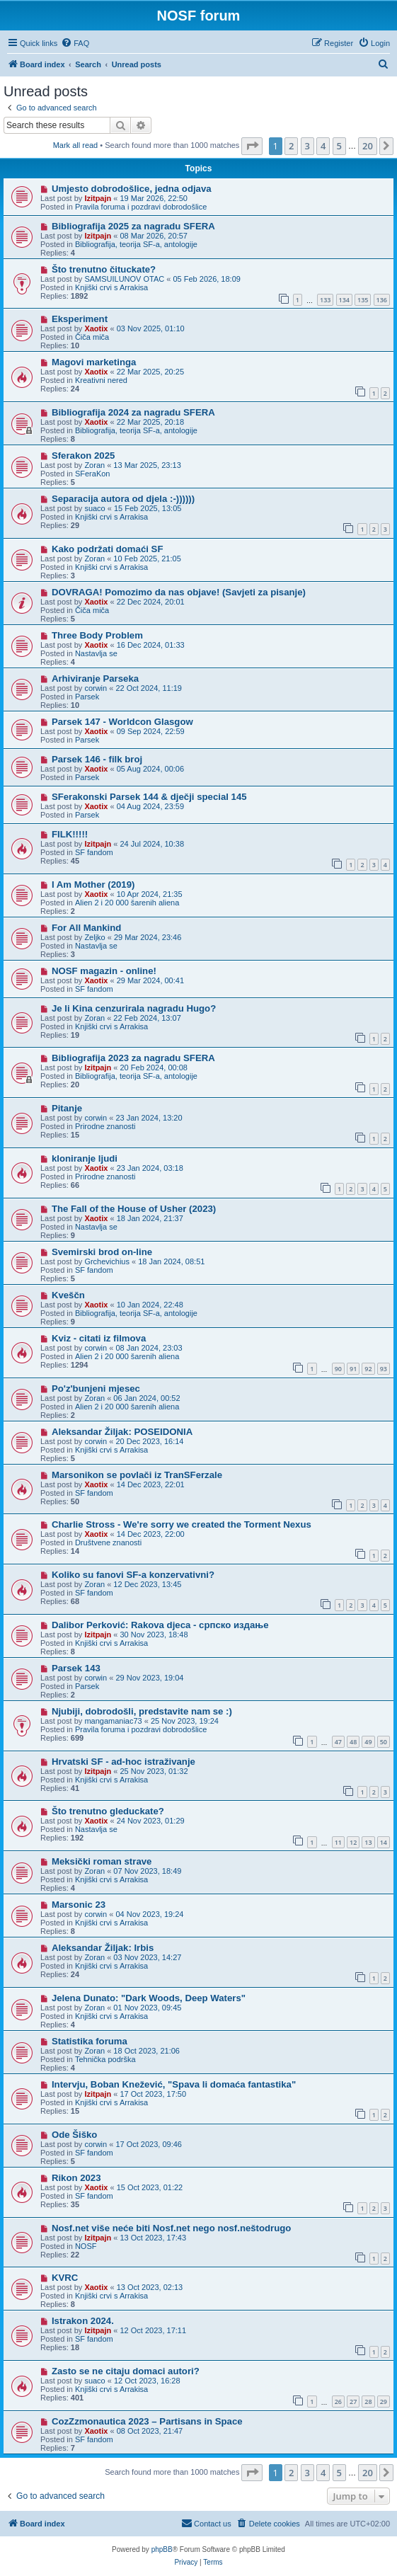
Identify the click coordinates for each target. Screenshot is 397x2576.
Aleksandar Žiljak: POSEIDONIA (122, 1431)
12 (353, 1842)
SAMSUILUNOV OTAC (124, 279)
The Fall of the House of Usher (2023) (134, 1208)
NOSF (86, 2246)
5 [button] (339, 145)
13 (368, 1842)
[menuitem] (75, 43)
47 (338, 1741)
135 (362, 299)
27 (353, 2401)
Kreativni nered (101, 380)
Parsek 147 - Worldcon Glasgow (122, 721)
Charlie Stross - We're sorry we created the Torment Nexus (181, 1524)
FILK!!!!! (70, 834)
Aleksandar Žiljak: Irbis (103, 1947)
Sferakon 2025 (83, 455)
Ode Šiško (75, 2134)
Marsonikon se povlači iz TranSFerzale (137, 1475)
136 (381, 299)
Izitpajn (97, 198)
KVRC (65, 2277)
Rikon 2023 (76, 2178)
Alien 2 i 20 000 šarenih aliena (127, 902)
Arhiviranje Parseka (95, 678)
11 (338, 1842)
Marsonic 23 (78, 1904)
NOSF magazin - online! (104, 971)
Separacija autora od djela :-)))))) (123, 498)
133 (325, 299)
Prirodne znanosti (105, 1126)
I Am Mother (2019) (93, 884)
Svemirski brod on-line (102, 1252)
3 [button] (307, 145)
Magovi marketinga (94, 362)
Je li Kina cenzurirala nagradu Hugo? (134, 1008)
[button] (252, 145)
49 (368, 1741)
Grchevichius (107, 1261)
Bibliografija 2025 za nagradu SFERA (133, 226)
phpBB (162, 2549)
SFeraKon (92, 473)
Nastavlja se (96, 653)
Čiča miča (92, 337)
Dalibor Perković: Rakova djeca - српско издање (160, 1625)
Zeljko (94, 937)
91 (353, 1368)
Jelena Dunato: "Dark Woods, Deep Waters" (149, 1998)
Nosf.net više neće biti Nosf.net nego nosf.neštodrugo (172, 2228)
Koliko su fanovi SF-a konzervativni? (133, 1574)
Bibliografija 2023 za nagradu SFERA (133, 1058)
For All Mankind (86, 927)
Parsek (87, 696)
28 (368, 2401)
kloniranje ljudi (84, 1158)
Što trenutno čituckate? (104, 269)
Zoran (94, 465)
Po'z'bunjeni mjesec (96, 1388)
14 (383, 1842)
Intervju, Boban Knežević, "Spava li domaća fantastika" (174, 2084)
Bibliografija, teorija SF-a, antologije (136, 244)
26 (338, 2401)
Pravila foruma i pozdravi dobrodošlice (141, 206)
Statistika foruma (89, 2041)
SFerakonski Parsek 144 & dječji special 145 (149, 796)
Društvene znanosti (108, 1542)
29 (383, 2401)
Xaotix (96, 328)
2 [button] (291, 145)
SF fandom (94, 852)
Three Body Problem (97, 635)
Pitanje (67, 1108)
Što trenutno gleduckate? (108, 1811)
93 (383, 1368)
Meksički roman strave (101, 1861)
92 (368, 1368)
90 (338, 1368)
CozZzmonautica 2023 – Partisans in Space (147, 2421)
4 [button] (323, 145)
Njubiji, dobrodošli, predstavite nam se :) (142, 1711)
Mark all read (75, 145)
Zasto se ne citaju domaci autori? (126, 2371)
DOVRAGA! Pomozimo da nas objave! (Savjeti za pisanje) (179, 592)
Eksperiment (80, 319)
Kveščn (68, 1295)
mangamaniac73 (113, 1721)
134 (344, 299)
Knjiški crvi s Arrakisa (111, 287)
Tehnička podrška (105, 2059)
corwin (95, 688)
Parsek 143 (76, 1668)
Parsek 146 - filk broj (97, 759)
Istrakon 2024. (83, 2320)
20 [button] (367, 145)
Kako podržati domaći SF (107, 549)
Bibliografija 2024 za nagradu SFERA (133, 412)
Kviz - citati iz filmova (99, 1338)
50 (383, 1741)
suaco (94, 508)
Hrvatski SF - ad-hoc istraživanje (123, 1761)
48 (353, 1741)
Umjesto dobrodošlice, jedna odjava (132, 188)
